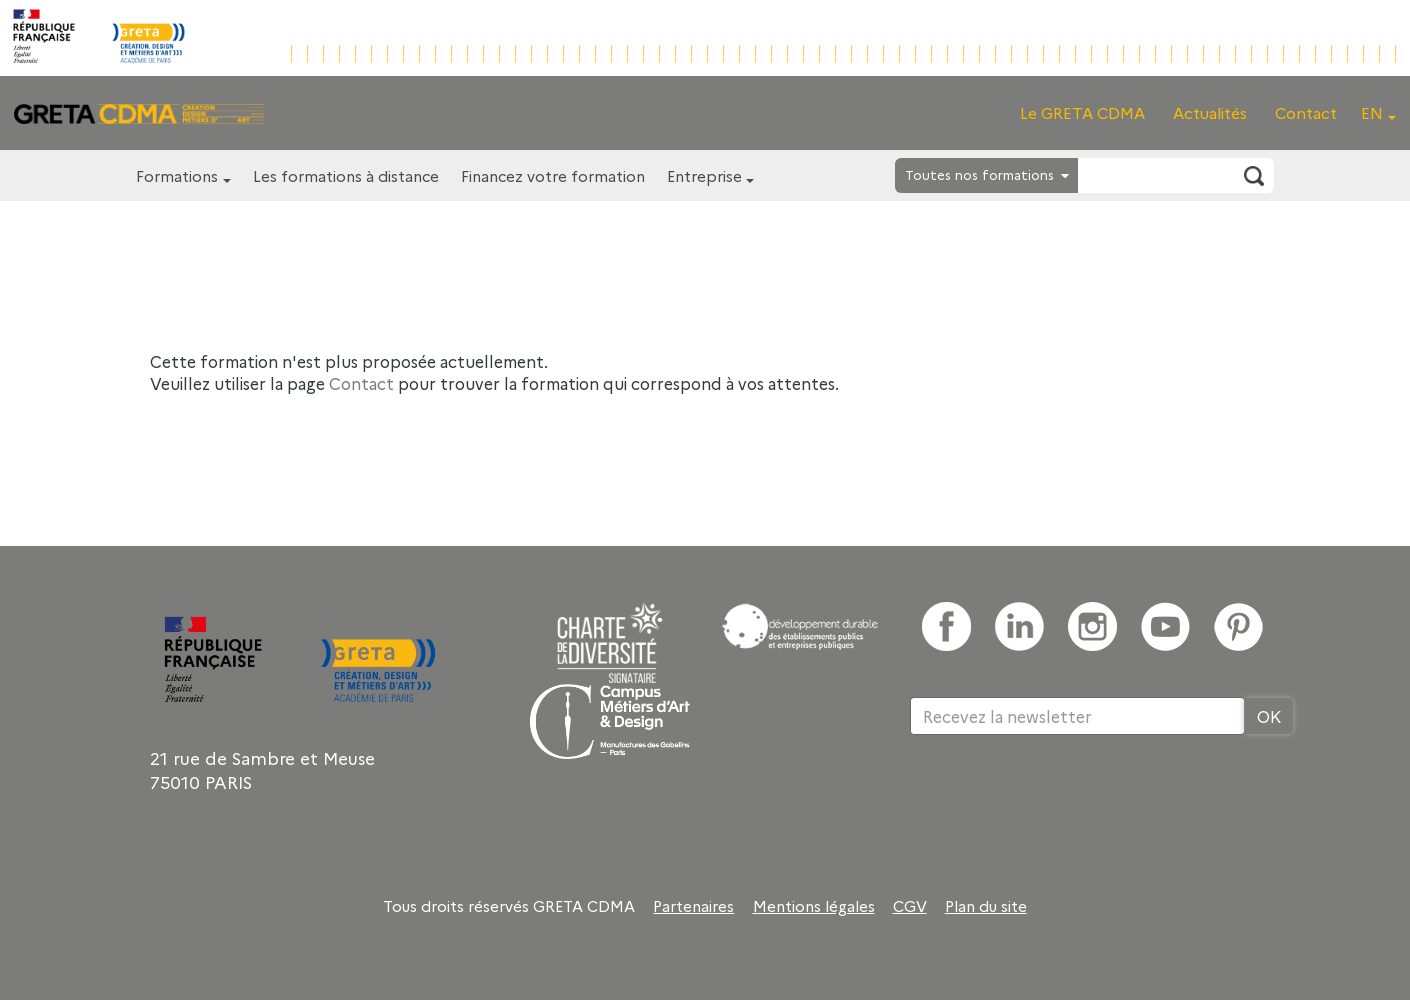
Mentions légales (814, 906)
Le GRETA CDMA (1082, 112)
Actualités (1210, 112)
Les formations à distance (346, 175)
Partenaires (693, 906)
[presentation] (1062, 800)
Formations (177, 175)
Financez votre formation (553, 175)
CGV (910, 906)
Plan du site (986, 906)
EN (1372, 112)
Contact (1306, 112)
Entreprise (704, 175)
